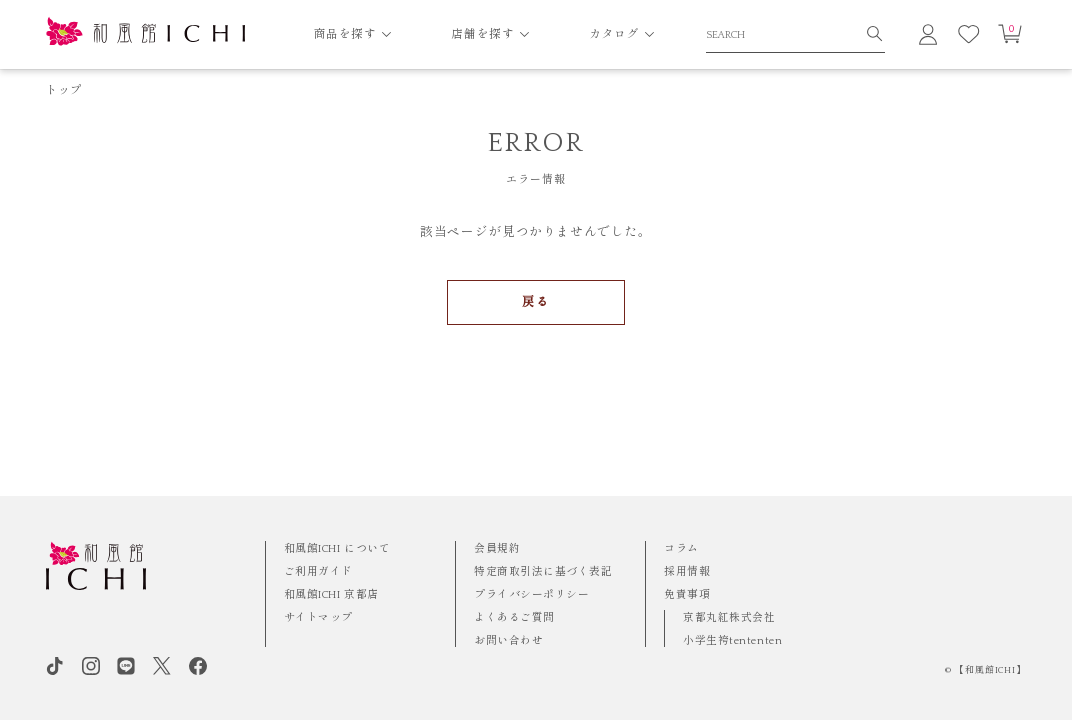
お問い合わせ (508, 641)
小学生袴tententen (732, 641)
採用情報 (687, 572)
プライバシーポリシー (531, 595)
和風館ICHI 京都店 (331, 595)
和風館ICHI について (337, 549)
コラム (681, 549)
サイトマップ (318, 618)
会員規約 (497, 549)
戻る (535, 302)
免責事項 (687, 595)
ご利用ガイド (318, 572)
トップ (64, 90)
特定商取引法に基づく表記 (543, 572)
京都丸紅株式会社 (729, 618)
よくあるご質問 (514, 618)
